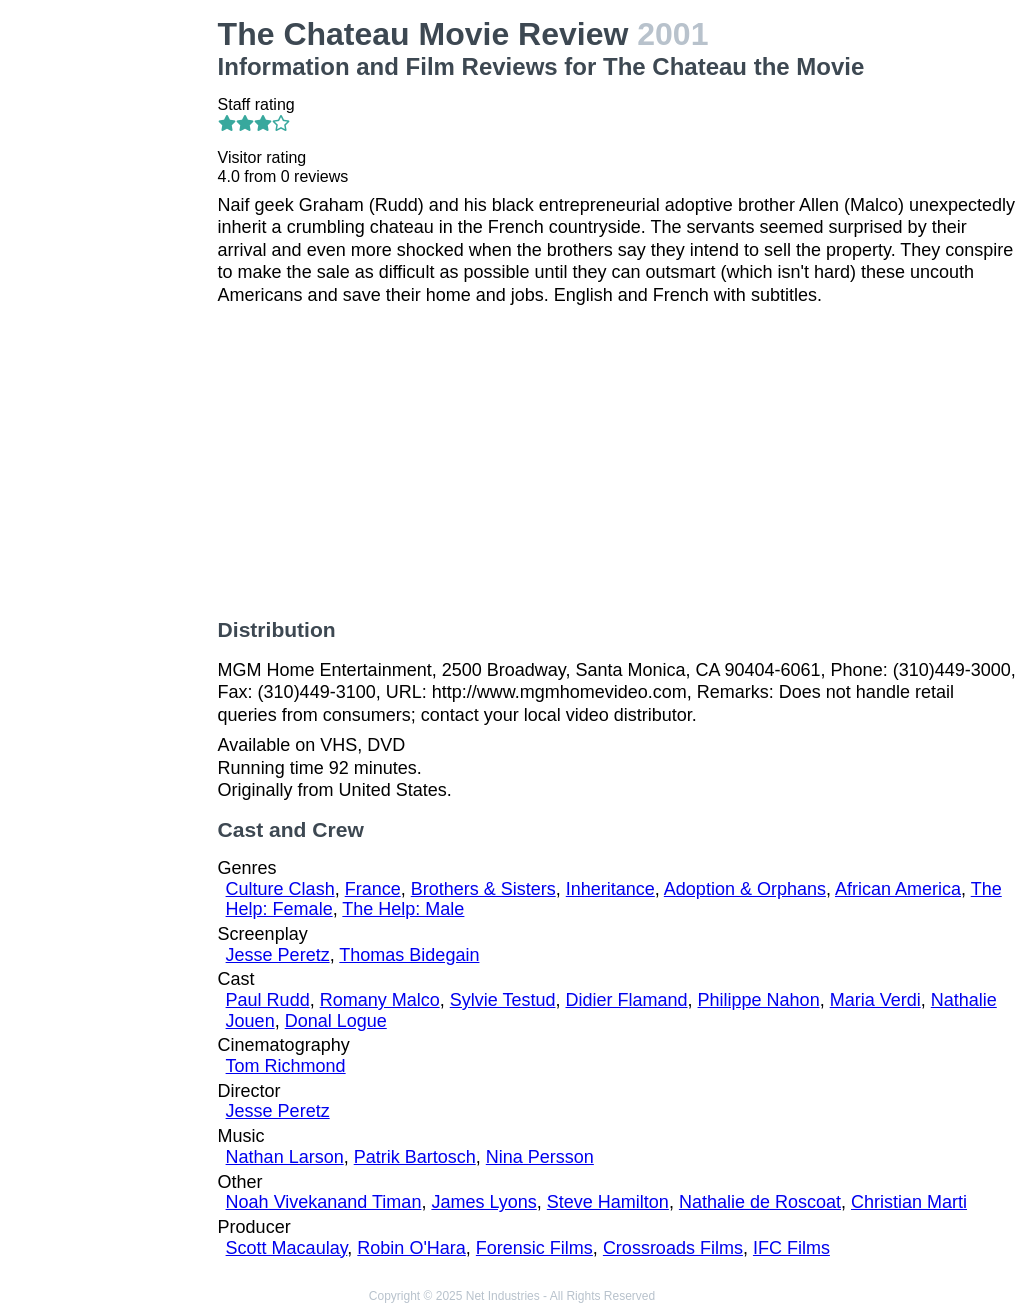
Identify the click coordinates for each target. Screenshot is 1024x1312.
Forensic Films (534, 1248)
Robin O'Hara (411, 1248)
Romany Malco (380, 1000)
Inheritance (610, 889)
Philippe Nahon (759, 1000)
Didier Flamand (626, 1000)
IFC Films (791, 1248)
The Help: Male (403, 909)
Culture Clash (280, 889)
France (373, 889)
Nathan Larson (285, 1157)
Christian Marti (909, 1202)
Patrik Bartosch (415, 1157)
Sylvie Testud (503, 1000)
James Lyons (483, 1202)
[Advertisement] (113, 316)
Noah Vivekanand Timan (324, 1202)
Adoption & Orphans (745, 889)
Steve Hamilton (608, 1202)
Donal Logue (336, 1021)
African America (898, 889)
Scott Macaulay (287, 1248)
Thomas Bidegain (409, 955)
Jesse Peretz (278, 955)
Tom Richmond (286, 1066)
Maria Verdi (875, 1000)
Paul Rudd (268, 1000)
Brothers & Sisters (483, 889)
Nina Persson (540, 1157)
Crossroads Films (673, 1248)
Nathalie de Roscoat (760, 1202)
